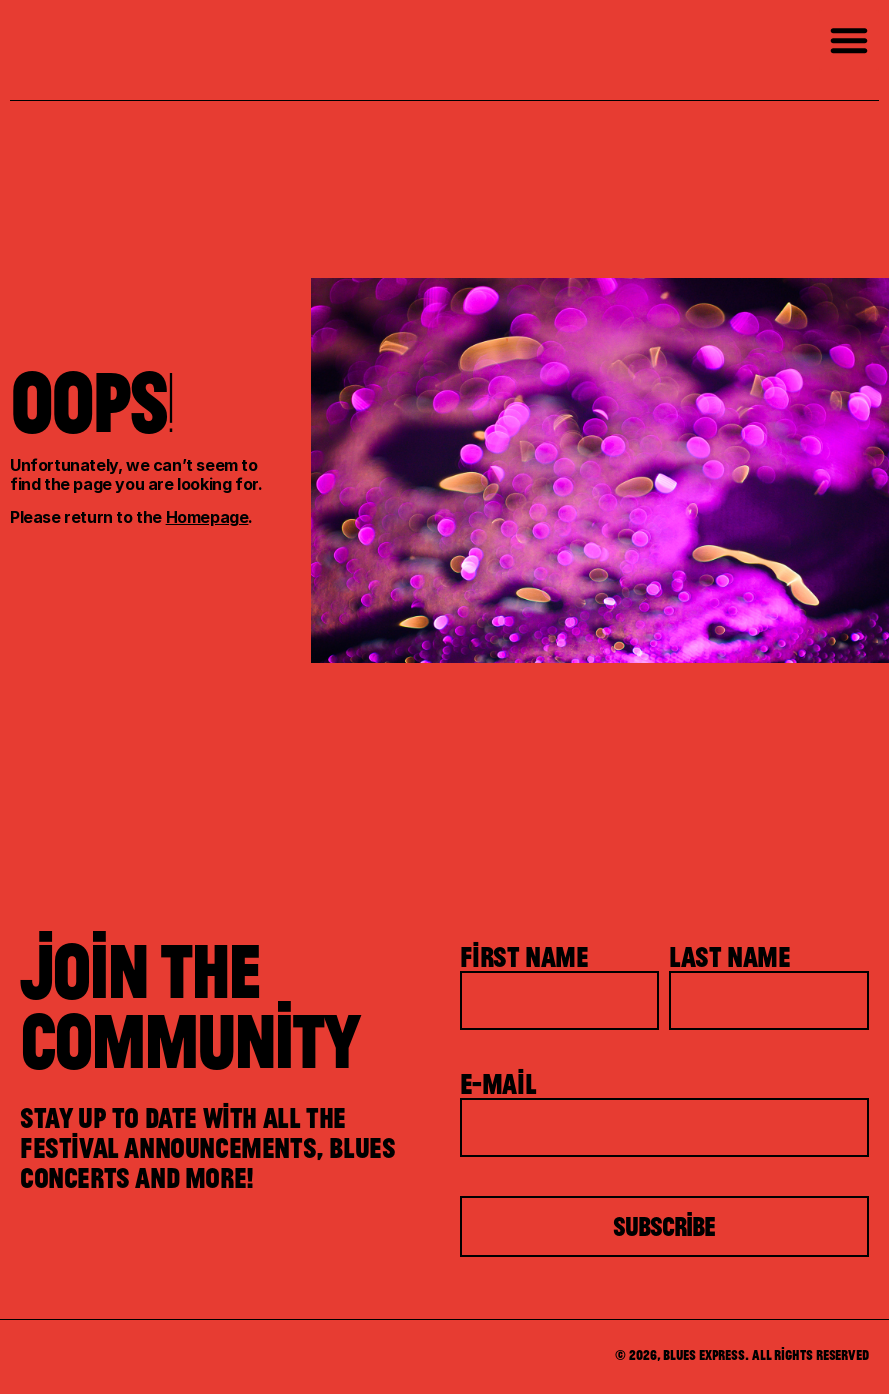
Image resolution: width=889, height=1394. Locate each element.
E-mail (498, 1083)
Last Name (729, 956)
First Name (524, 956)
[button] (849, 40)
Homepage (207, 517)
